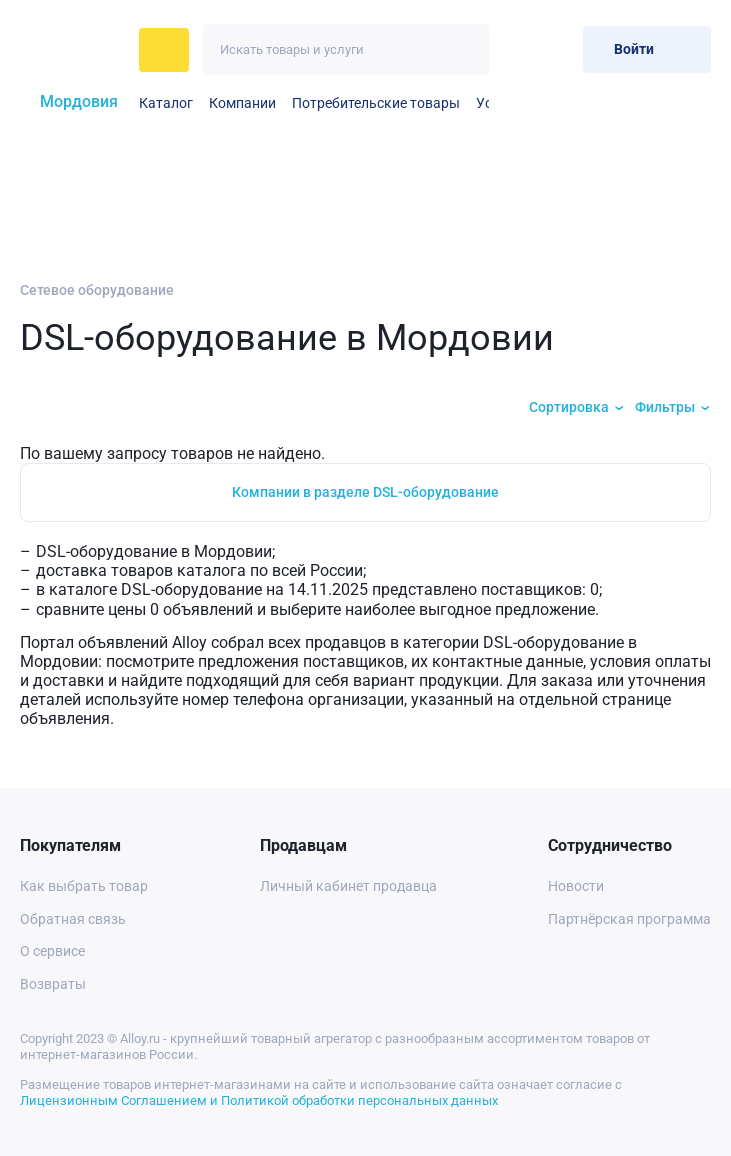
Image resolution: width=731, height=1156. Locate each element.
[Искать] (463, 49)
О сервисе (52, 951)
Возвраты (53, 984)
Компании (242, 103)
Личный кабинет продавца (348, 886)
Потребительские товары (376, 103)
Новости (576, 886)
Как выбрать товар (84, 886)
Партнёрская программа (629, 919)
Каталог (166, 103)
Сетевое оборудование (97, 290)
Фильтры (665, 407)
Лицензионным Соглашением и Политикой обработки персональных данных (259, 1100)
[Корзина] (559, 49)
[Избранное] (518, 49)
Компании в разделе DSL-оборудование (365, 492)
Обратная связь (73, 919)
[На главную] (73, 50)
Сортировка (569, 407)
